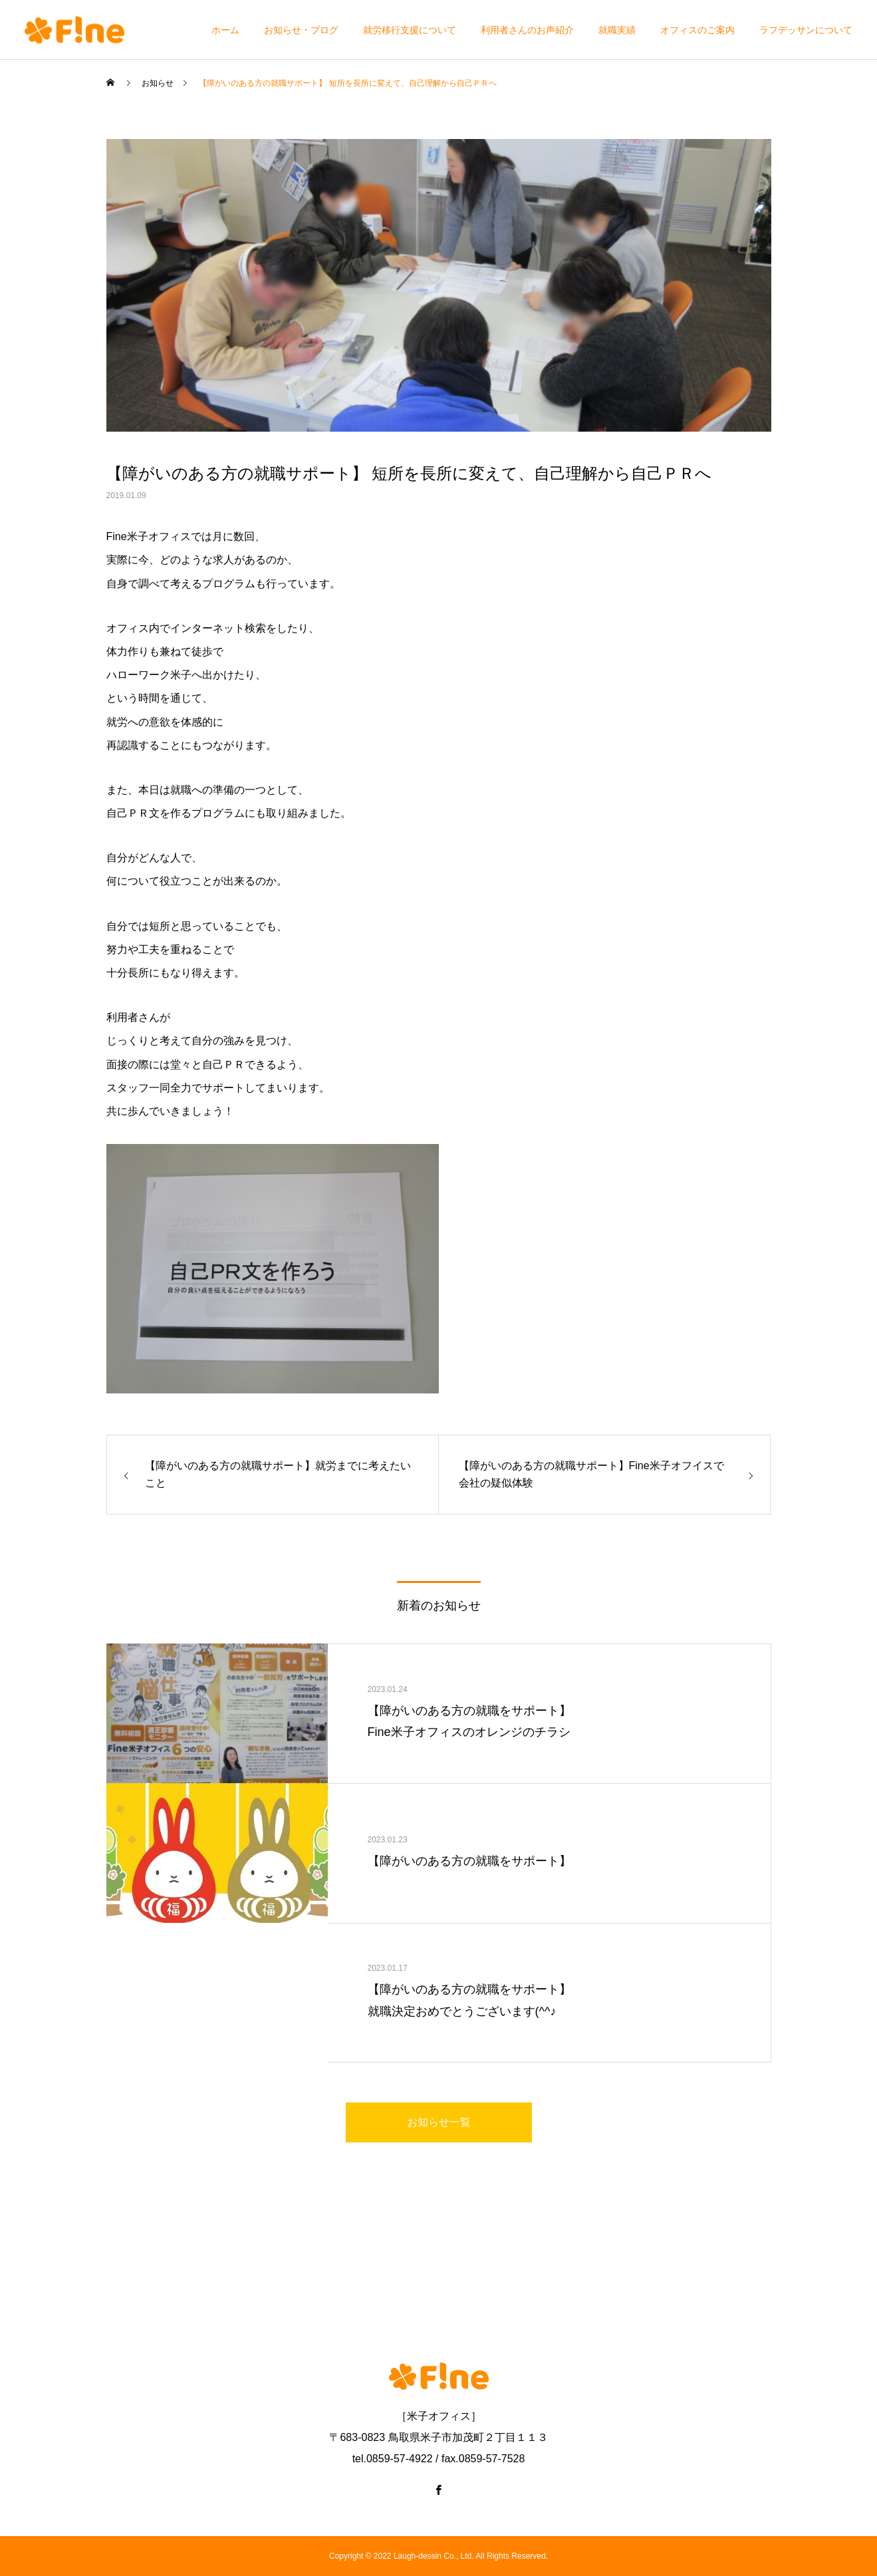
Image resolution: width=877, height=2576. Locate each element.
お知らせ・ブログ (301, 30)
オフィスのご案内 (697, 30)
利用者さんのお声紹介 (527, 30)
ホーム (225, 30)
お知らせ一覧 (439, 2122)
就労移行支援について (409, 30)
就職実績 (617, 30)
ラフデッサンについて (805, 30)
